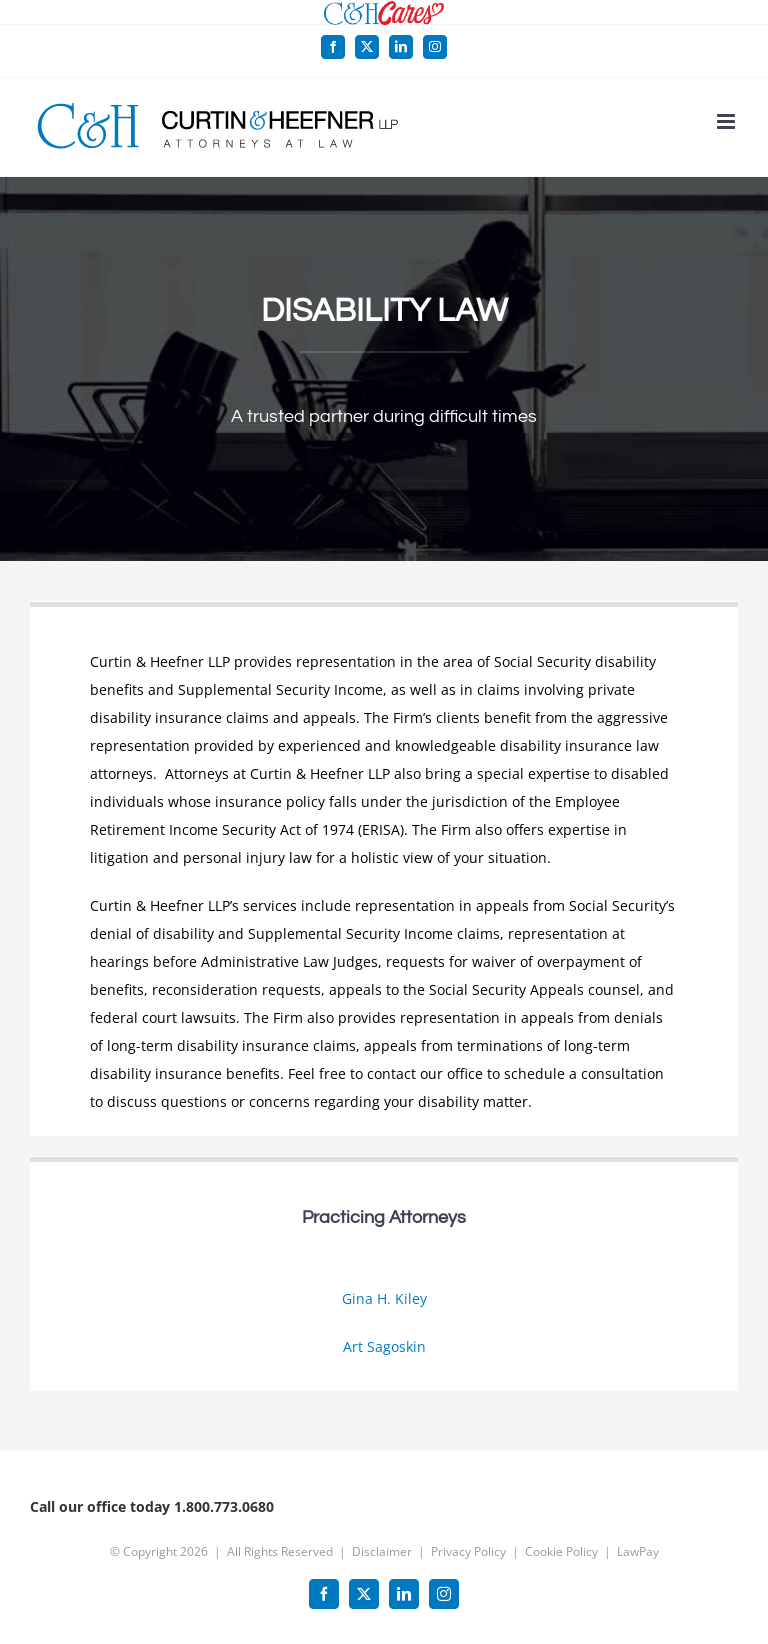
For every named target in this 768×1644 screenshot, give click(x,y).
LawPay (638, 1551)
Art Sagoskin (384, 1346)
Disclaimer (382, 1551)
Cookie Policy (561, 1551)
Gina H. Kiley (384, 1298)
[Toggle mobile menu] (727, 121)
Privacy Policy (468, 1551)
